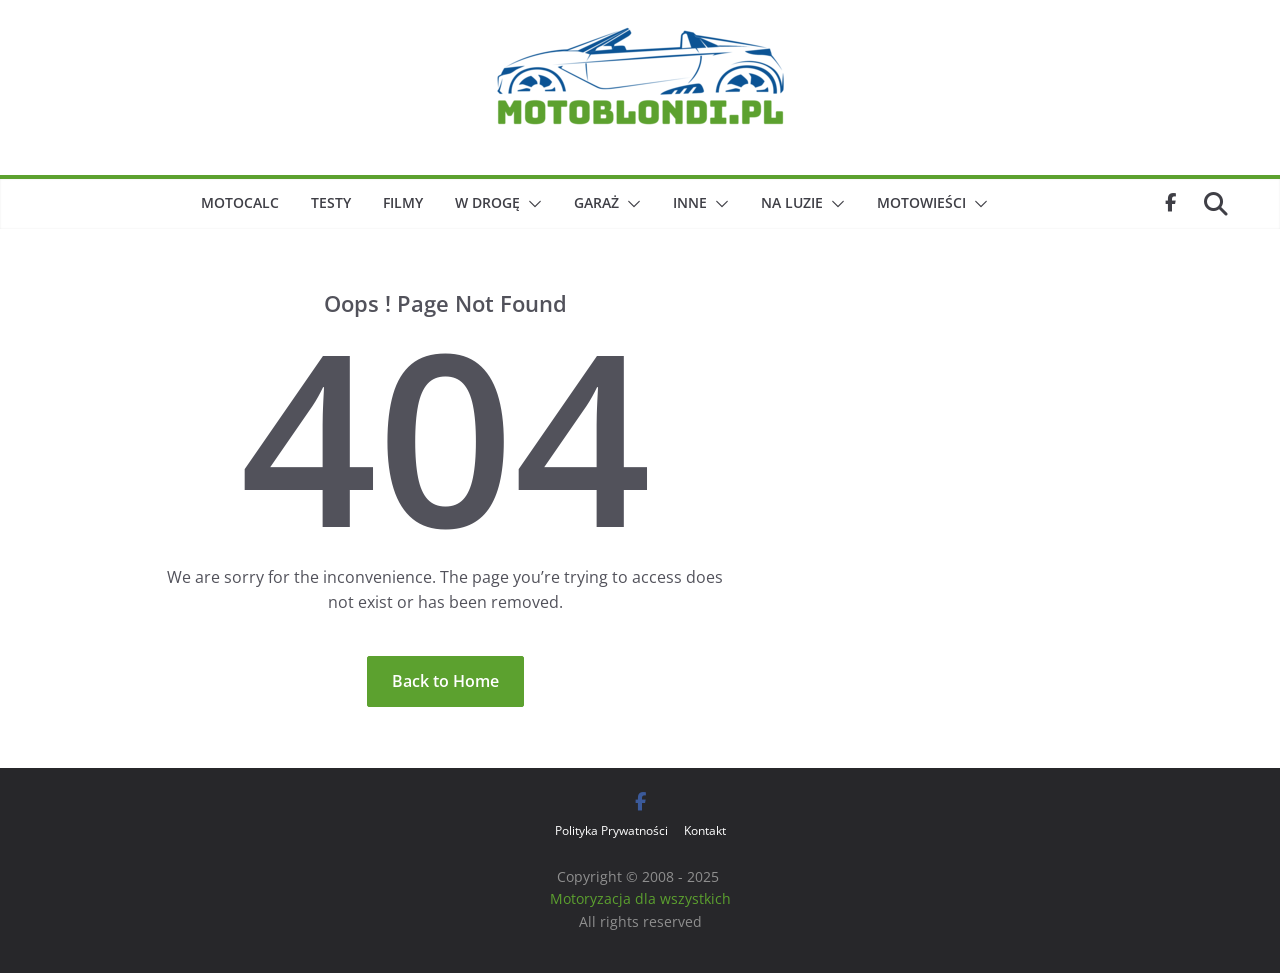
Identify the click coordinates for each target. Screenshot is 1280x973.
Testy (331, 202)
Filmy (403, 202)
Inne (690, 202)
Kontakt (705, 830)
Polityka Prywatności (611, 830)
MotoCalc (240, 202)
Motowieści (921, 202)
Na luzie (792, 202)
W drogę (487, 202)
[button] (531, 204)
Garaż (596, 202)
